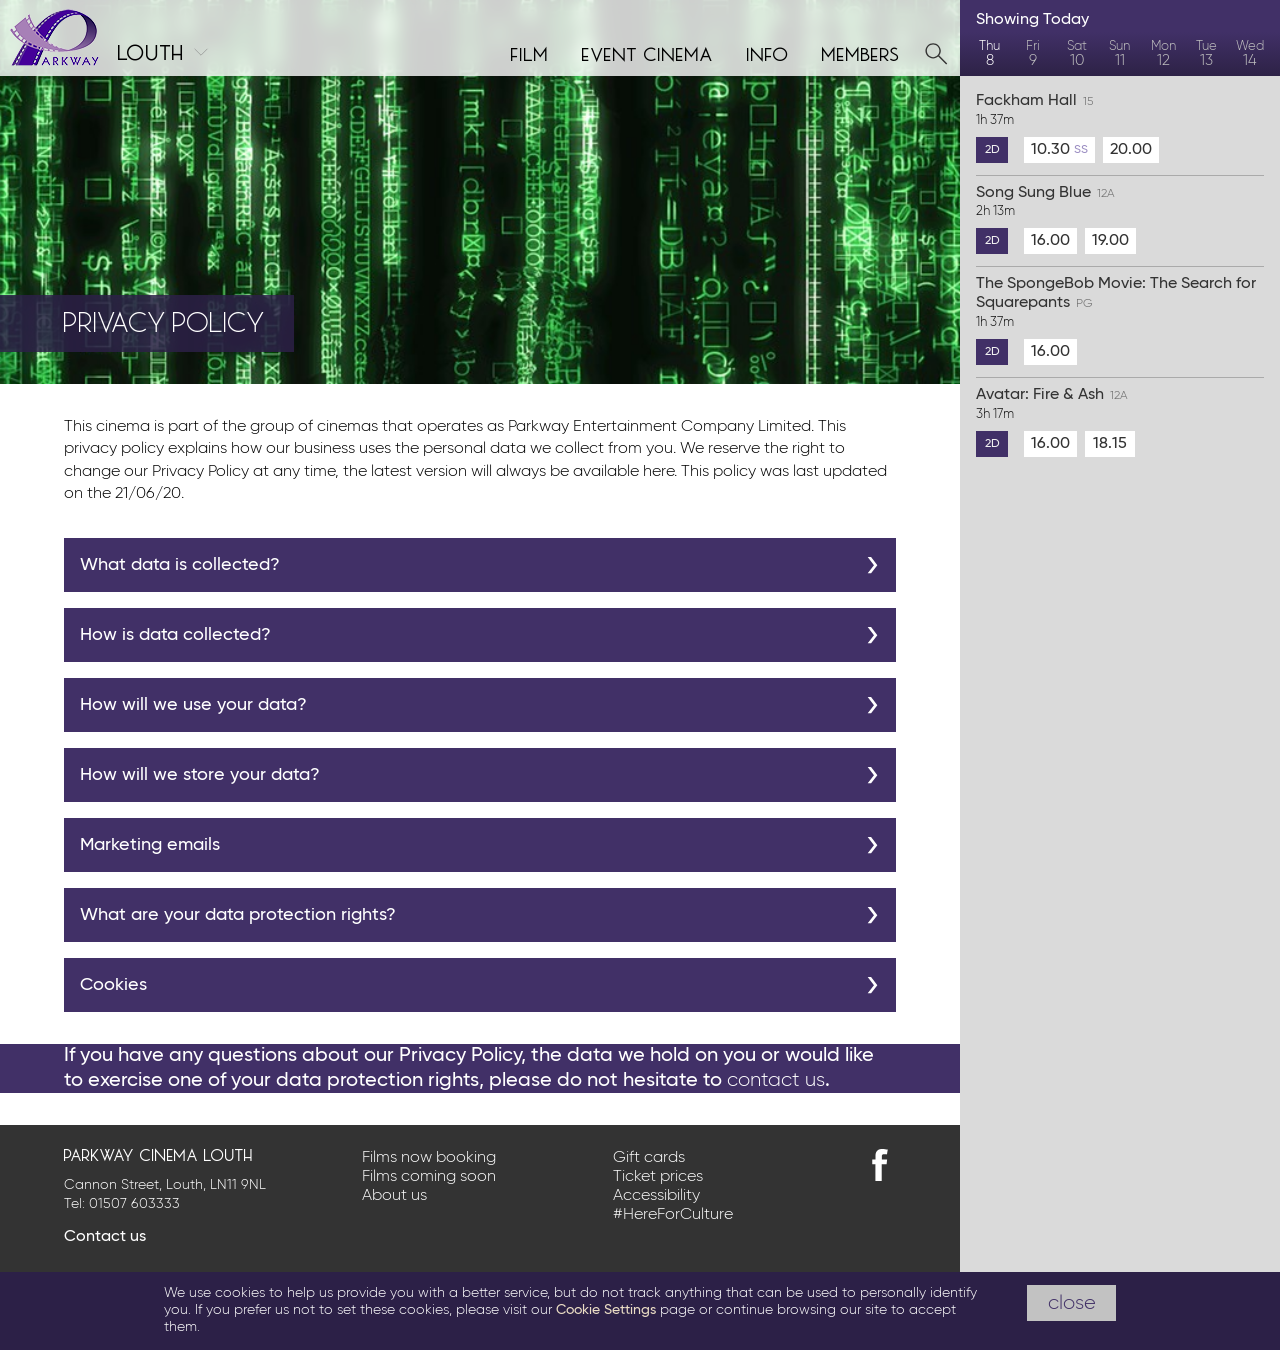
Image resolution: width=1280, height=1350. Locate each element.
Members (861, 52)
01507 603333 (134, 1204)
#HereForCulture (673, 1215)
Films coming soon (429, 1177)
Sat (1076, 54)
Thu (989, 54)
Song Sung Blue (1120, 203)
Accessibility (656, 1196)
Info (768, 52)
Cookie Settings (606, 1310)
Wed (1250, 54)
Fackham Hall (1120, 111)
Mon (1163, 54)
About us (394, 1196)
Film (530, 52)
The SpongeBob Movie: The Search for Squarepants (1120, 303)
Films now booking (429, 1158)
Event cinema (648, 52)
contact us (776, 1080)
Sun (1119, 54)
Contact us (105, 1237)
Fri (1032, 54)
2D (992, 150)
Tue (1206, 54)
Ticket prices (658, 1177)
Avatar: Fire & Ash (1120, 405)
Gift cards (649, 1158)
